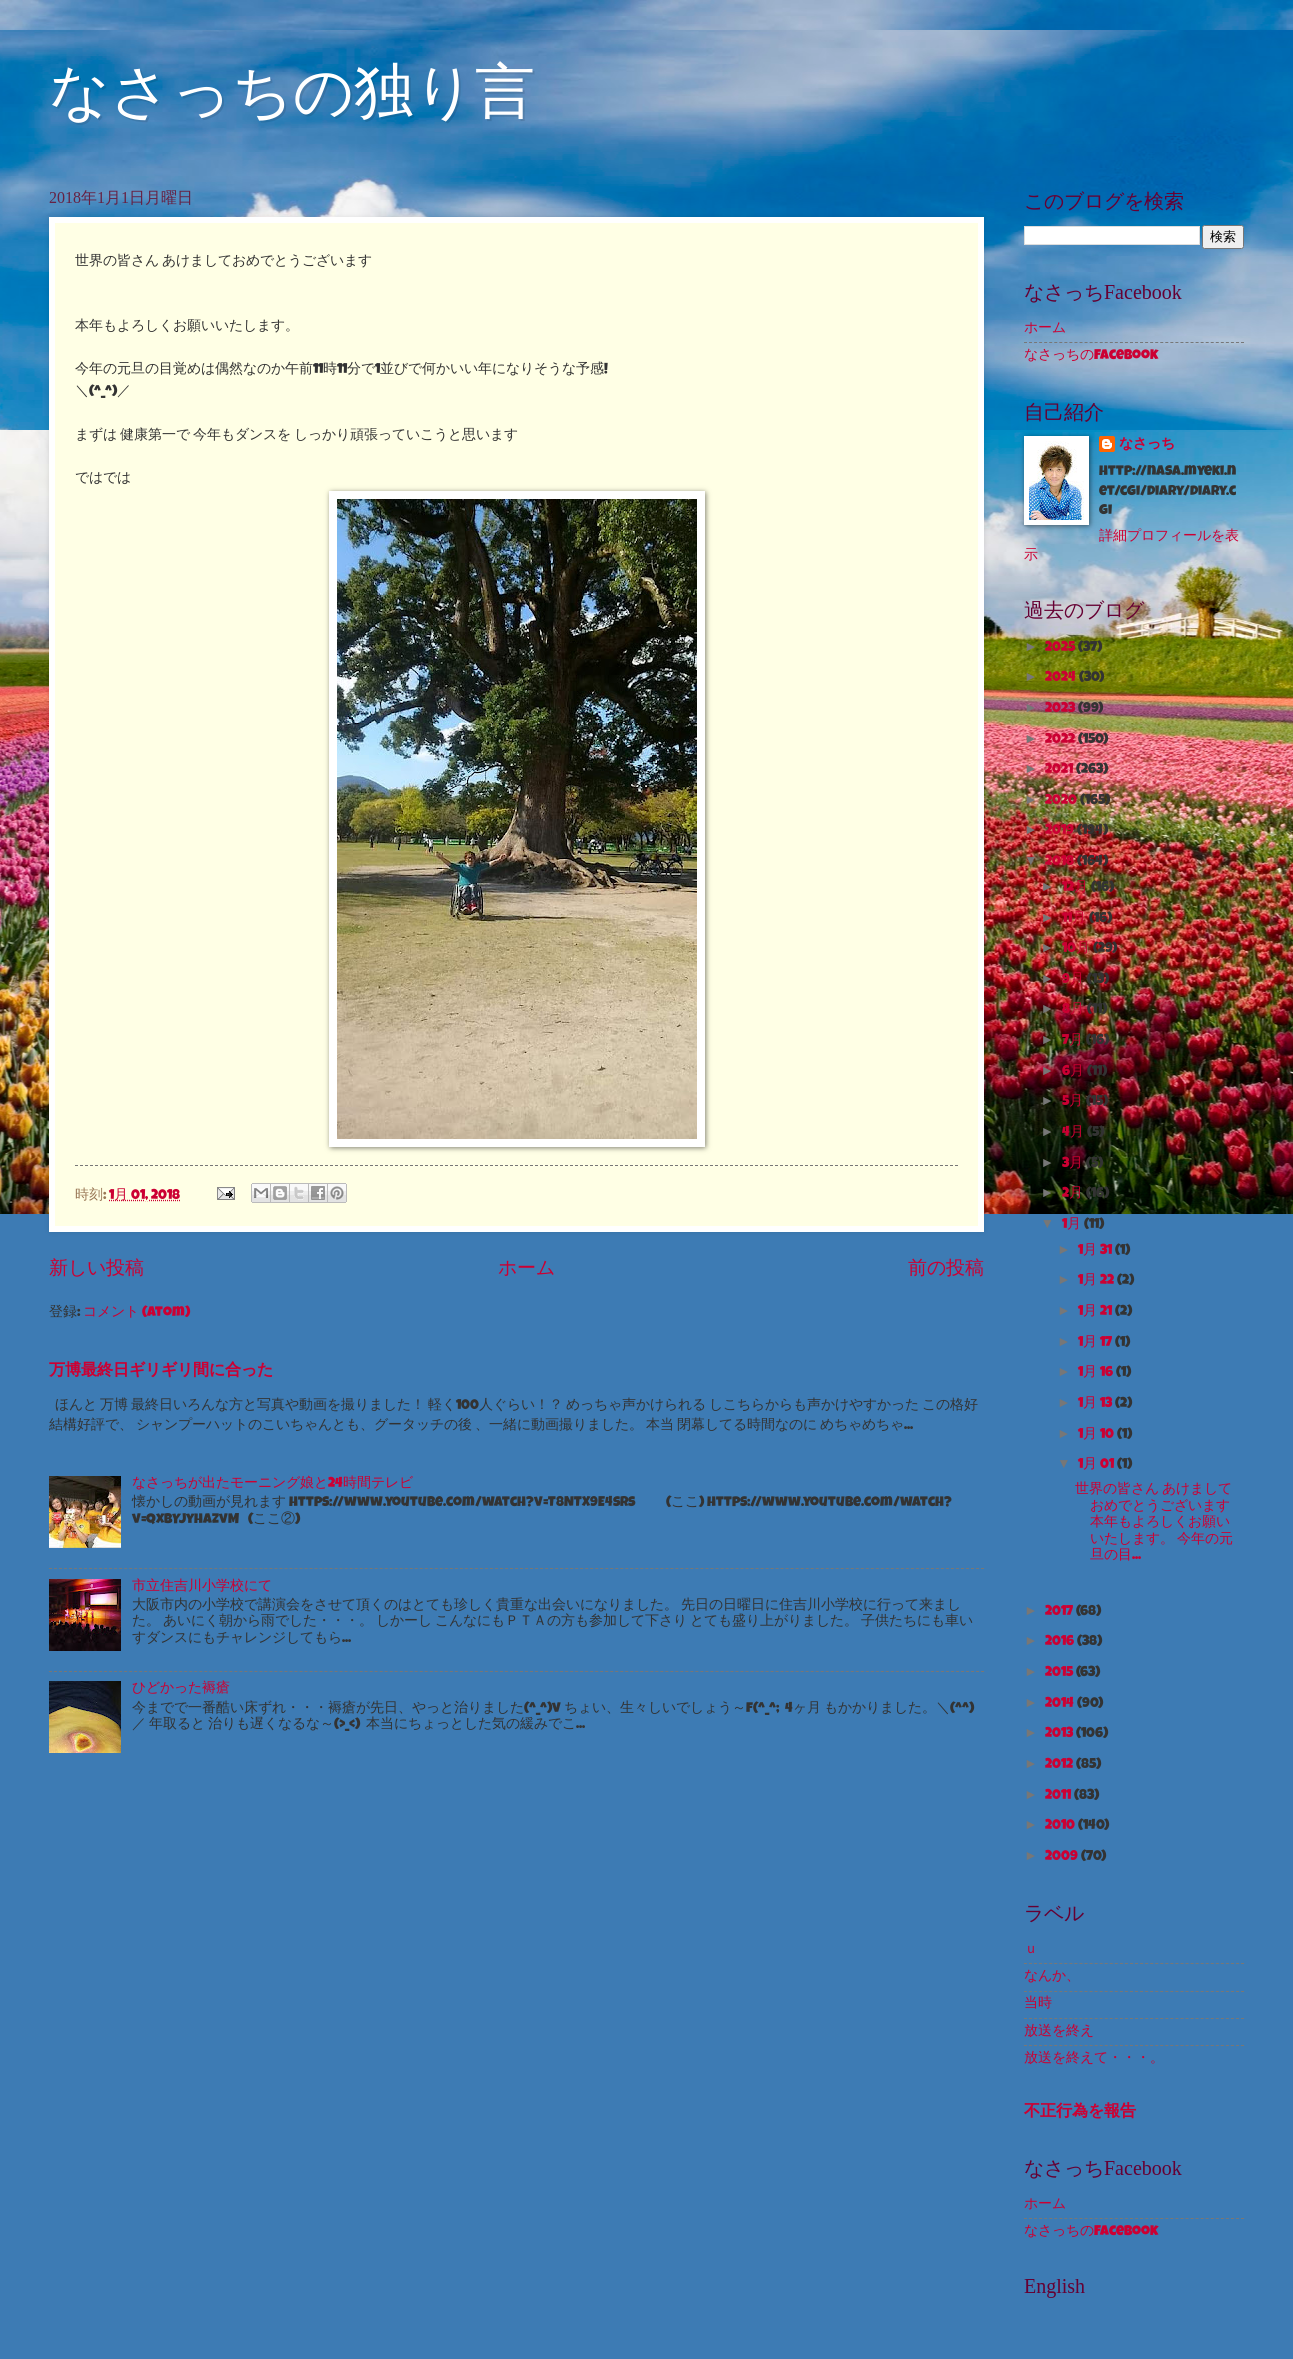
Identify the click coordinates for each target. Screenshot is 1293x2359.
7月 (1074, 1041)
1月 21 (1096, 1312)
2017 (1060, 1612)
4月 (1074, 1133)
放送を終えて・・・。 (1094, 2059)
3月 (1074, 1164)
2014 (1061, 1704)
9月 (1074, 980)
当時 (1038, 2004)
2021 (1060, 770)
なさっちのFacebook (1091, 356)
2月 (1074, 1194)
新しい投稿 (96, 1270)
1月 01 (1097, 1465)
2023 (1061, 709)
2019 (1061, 831)
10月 (1077, 949)
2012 (1060, 1765)
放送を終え (1059, 2032)
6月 (1074, 1072)
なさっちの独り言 (292, 92)
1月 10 (1097, 1435)
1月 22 (1097, 1281)
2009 (1063, 1857)
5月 (1074, 1102)
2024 (1062, 678)
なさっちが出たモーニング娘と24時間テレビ (272, 1484)
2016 (1061, 1642)
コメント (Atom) (136, 1313)
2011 (1059, 1796)
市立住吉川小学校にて (202, 1587)
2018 (1061, 862)
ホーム (526, 1270)
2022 (1061, 740)
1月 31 (1096, 1251)
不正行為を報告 (1080, 2113)
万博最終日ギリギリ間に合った (161, 1372)
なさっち (1147, 445)
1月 (1073, 1225)
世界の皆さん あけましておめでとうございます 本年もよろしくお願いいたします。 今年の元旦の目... (1154, 1523)
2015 (1060, 1673)
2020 (1062, 801)
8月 (1074, 1010)
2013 (1060, 1734)
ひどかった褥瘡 (181, 1689)
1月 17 (1096, 1343)
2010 (1061, 1826)
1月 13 (1096, 1404)
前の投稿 (946, 1270)
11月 (1075, 919)
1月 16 (1097, 1373)
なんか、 (1052, 1977)
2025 (1061, 648)
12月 (1076, 888)
